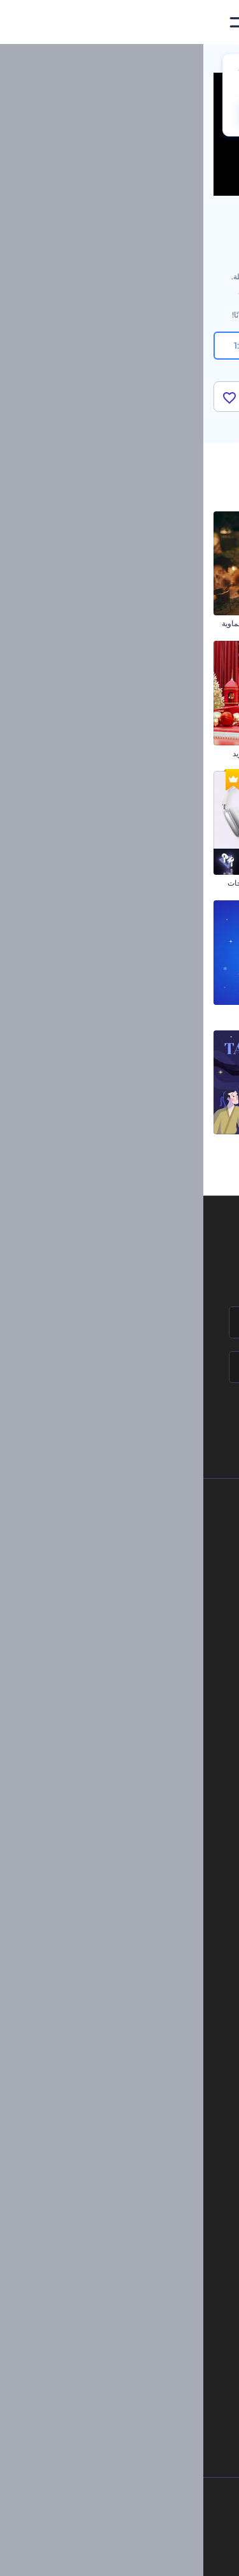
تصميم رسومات (139, 1912)
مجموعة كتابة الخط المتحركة (183, 753)
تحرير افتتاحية (144, 2093)
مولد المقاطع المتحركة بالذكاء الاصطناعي (119, 2231)
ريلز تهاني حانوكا (88, 1013)
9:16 (119, 345)
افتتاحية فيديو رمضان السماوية (66, 623)
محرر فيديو (148, 2136)
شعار (156, 1890)
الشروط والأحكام (120, 1656)
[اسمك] (119, 1322)
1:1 (45, 345)
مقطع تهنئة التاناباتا (85, 1142)
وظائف (137, 1570)
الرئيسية (215, 60)
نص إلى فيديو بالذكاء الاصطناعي (134, 2273)
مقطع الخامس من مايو (193, 1013)
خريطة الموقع (126, 1677)
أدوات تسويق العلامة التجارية (119, 1794)
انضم (182, 1421)
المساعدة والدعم (121, 1592)
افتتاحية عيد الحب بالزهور (188, 1142)
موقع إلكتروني (141, 1933)
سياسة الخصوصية (120, 1634)
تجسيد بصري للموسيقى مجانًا (119, 2028)
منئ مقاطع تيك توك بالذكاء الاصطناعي (124, 2338)
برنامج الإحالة (127, 1613)
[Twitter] (111, 2556)
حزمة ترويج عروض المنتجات (69, 883)
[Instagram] (167, 2556)
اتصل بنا (135, 1549)
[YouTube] (81, 2556)
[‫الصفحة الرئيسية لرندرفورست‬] (209, 22)
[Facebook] (191, 2556)
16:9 (194, 345)
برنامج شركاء (126, 1699)
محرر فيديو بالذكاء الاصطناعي (138, 2252)
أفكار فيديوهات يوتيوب (150, 2359)
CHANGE (72, 113)
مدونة (155, 1815)
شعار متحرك (146, 2071)
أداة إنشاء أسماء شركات (146, 2317)
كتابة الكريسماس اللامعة (190, 623)
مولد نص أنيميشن (138, 2114)
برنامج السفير (126, 1720)
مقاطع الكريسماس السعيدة (184, 883)
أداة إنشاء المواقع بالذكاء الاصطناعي (128, 2295)
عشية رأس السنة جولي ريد (72, 753)
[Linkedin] (52, 2556)
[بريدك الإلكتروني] (119, 1367)
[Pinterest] (140, 2556)
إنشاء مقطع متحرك (135, 2049)
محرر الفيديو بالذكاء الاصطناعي (135, 2209)
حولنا (140, 1527)
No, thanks (152, 113)
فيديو (156, 1869)
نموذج (155, 1954)
